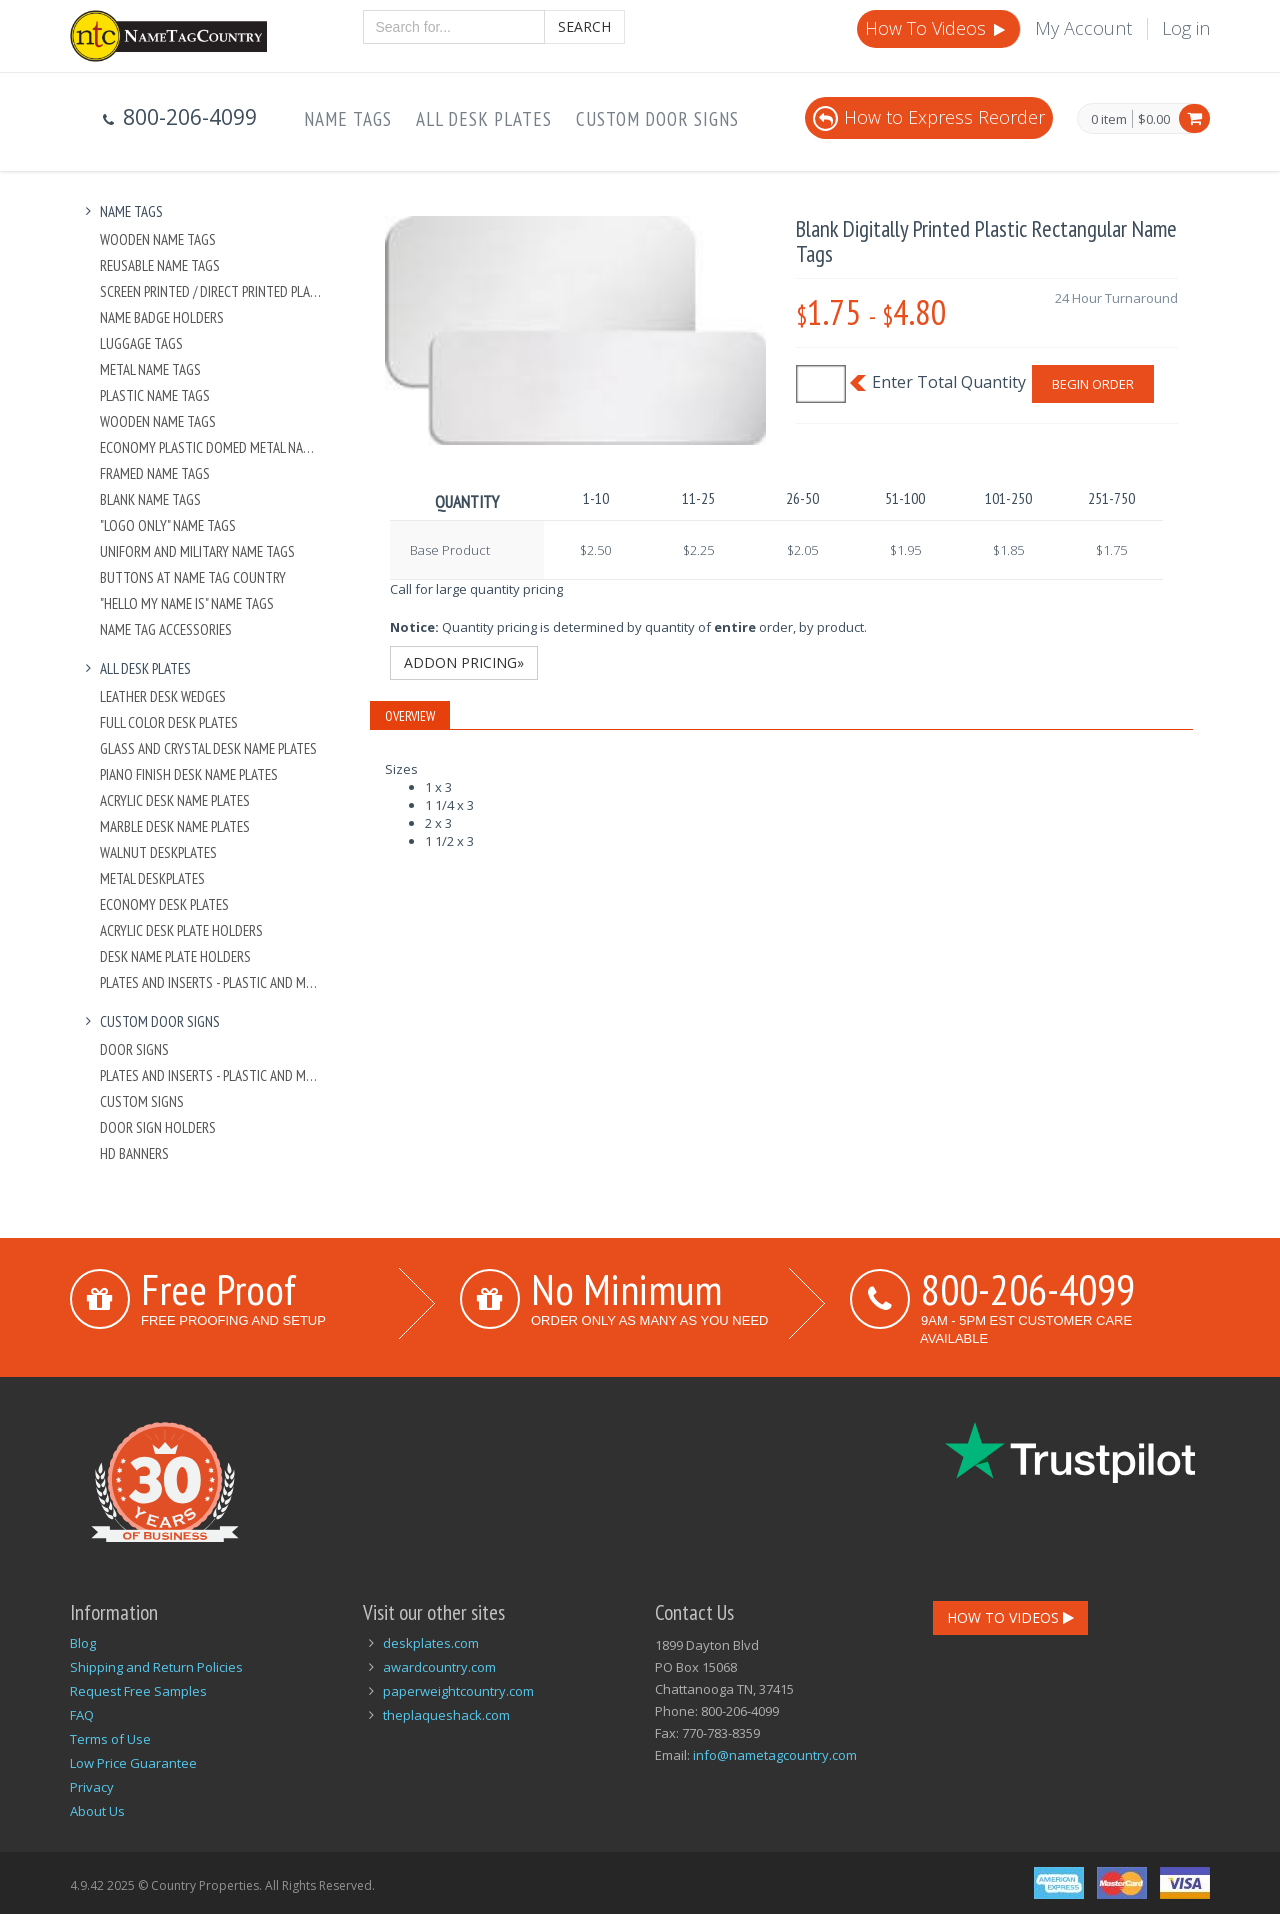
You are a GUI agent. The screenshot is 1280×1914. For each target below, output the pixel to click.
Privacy (92, 1787)
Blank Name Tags (150, 499)
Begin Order (1093, 384)
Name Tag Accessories (166, 629)
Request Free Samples (138, 1691)
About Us (97, 1811)
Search (584, 26)
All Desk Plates (484, 119)
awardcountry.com (439, 1667)
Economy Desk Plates (164, 904)
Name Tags (348, 119)
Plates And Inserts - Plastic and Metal (211, 982)
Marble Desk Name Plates (175, 826)
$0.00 (1154, 119)
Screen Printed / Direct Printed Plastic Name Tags (211, 291)
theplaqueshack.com (446, 1715)
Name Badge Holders (162, 317)
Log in (1186, 28)
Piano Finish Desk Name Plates (189, 774)
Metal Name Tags (150, 369)
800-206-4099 (1028, 1289)
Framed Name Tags (155, 473)
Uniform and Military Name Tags (197, 551)
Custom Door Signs (657, 119)
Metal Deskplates (152, 878)
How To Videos (937, 28)
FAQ (82, 1715)
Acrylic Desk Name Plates (175, 800)
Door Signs (134, 1049)
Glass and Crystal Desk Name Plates (208, 748)
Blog (83, 1643)
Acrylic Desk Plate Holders (181, 930)
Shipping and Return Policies (156, 1667)
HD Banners (134, 1153)
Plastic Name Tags (155, 395)
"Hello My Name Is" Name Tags (187, 603)
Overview (410, 716)
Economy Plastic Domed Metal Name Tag (211, 447)
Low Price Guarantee (133, 1763)
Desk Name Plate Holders (175, 956)
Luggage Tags (141, 343)
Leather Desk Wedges (163, 696)
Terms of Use (110, 1739)
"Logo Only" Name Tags (168, 525)
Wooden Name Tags (158, 239)
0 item (1109, 120)
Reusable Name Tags (160, 265)
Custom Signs (142, 1101)
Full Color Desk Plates (169, 722)
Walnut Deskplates (158, 852)
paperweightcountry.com (458, 1691)
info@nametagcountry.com (775, 1755)
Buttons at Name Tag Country (193, 577)
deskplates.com (431, 1643)
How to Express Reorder (929, 117)
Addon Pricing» (464, 662)
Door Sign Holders (158, 1127)
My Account (1083, 28)
